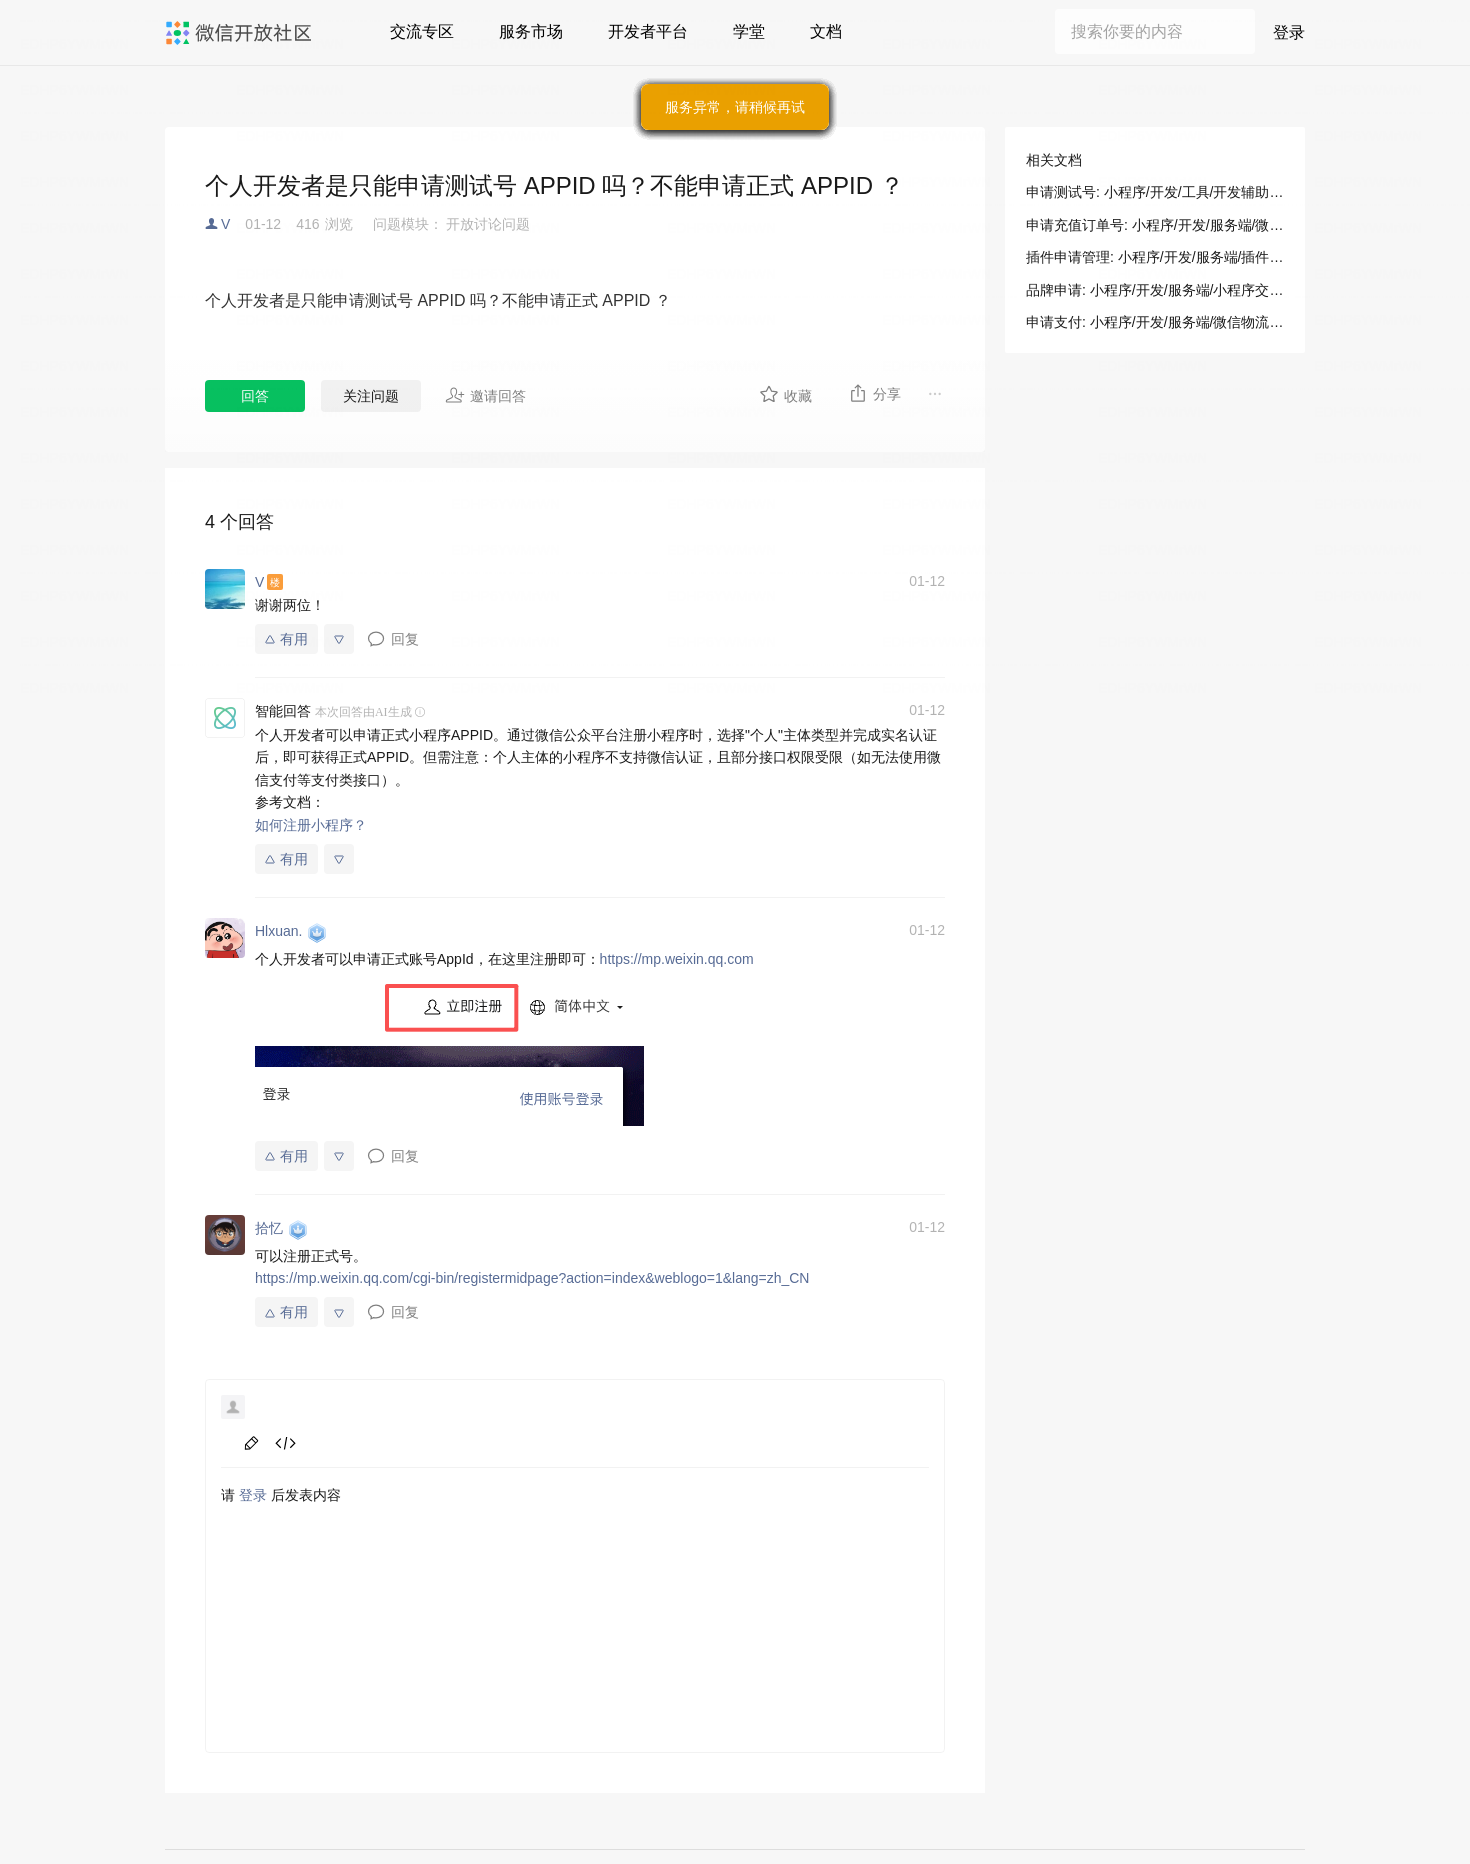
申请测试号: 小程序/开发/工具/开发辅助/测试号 (1155, 192)
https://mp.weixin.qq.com (677, 959)
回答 (255, 396)
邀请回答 (485, 395)
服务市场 (531, 31)
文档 (826, 31)
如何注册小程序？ (311, 825)
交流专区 (422, 31)
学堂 (749, 31)
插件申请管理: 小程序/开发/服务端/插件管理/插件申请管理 (1155, 257)
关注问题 (371, 396)
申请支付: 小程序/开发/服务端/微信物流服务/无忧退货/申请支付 (1155, 322)
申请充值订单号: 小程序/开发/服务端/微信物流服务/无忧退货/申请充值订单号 (1155, 225)
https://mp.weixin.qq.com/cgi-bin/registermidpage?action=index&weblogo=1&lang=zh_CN (532, 1278)
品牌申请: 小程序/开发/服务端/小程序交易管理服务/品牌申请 (1155, 290)
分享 (874, 393)
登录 (1289, 32)
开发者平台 (648, 31)
